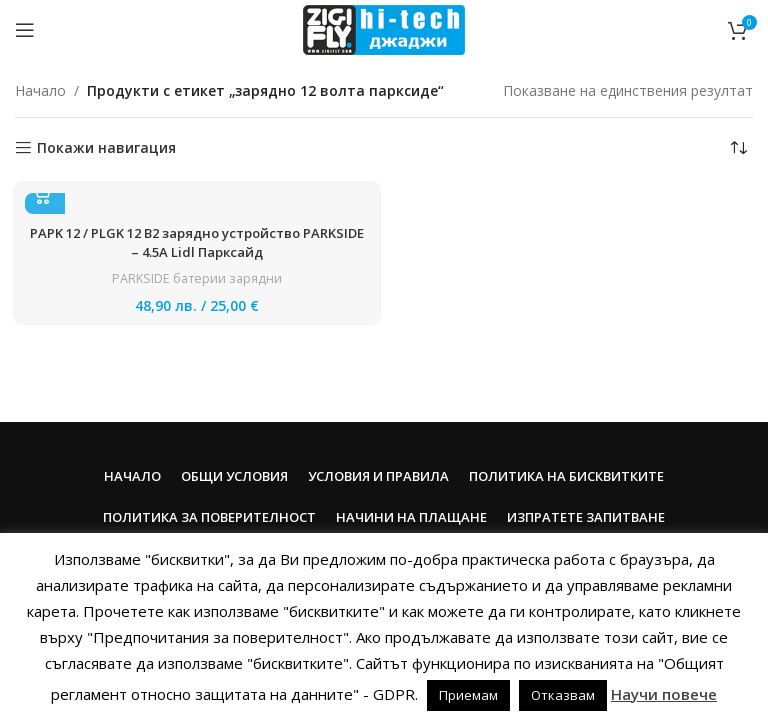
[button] (45, 194)
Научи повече (664, 694)
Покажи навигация (106, 148)
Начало (40, 90)
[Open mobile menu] (25, 30)
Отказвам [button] (563, 695)
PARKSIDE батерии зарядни (197, 278)
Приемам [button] (468, 695)
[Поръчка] (738, 148)
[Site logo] (383, 28)
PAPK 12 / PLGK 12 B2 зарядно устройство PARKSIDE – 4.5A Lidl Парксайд (197, 243)
